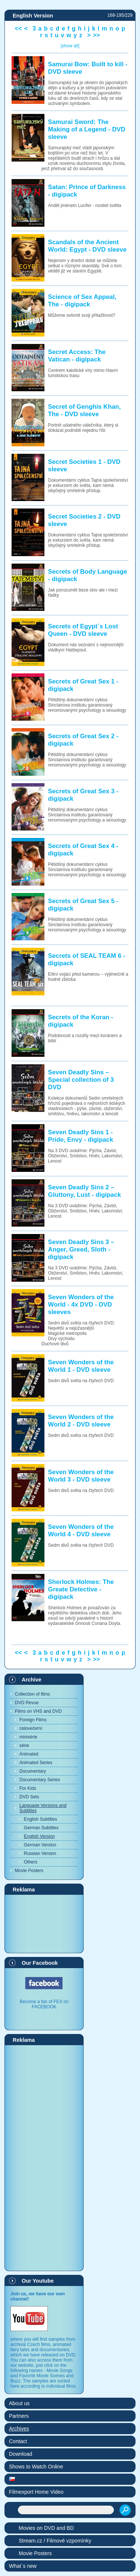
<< (18, 28)
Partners (19, 2416)
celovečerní (30, 1728)
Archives (19, 2429)
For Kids (27, 1788)
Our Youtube (38, 2281)
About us (19, 2403)
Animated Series (35, 1762)
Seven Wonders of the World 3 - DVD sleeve (81, 1476)
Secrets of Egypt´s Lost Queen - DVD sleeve (83, 630)
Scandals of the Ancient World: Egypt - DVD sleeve (87, 246)
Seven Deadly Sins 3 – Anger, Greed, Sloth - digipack (81, 1249)
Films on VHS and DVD (38, 1711)
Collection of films (32, 1694)
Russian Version (40, 1853)
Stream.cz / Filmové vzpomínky (55, 2541)
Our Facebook (40, 1963)
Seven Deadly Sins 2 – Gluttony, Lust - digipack (84, 1191)
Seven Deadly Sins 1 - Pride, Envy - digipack (80, 1136)
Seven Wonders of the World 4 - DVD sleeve (81, 1530)
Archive (31, 1680)
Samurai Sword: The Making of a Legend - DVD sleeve (86, 129)
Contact (18, 2441)
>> (96, 35)
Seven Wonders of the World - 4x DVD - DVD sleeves (81, 1305)
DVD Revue (26, 1702)
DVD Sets (29, 1796)
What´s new (23, 2566)
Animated (28, 1754)
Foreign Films (33, 1719)
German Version (40, 1844)
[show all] (69, 45)
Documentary (32, 1771)
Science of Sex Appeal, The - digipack (82, 300)
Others (30, 1862)
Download (20, 2454)
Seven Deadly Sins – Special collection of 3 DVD (81, 1080)
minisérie (28, 1737)
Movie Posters (29, 1870)
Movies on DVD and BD (46, 2528)
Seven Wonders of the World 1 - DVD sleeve (81, 1366)
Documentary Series (39, 1779)
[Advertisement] (44, 1923)
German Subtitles (41, 1827)
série (24, 1745)
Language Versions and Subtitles (42, 1808)
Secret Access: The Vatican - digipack (77, 355)
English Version (39, 1836)
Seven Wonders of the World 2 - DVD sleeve (81, 1420)
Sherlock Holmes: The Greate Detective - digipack (81, 1589)
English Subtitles (40, 1819)
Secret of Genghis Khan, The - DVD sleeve (84, 410)
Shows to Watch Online (36, 2467)
